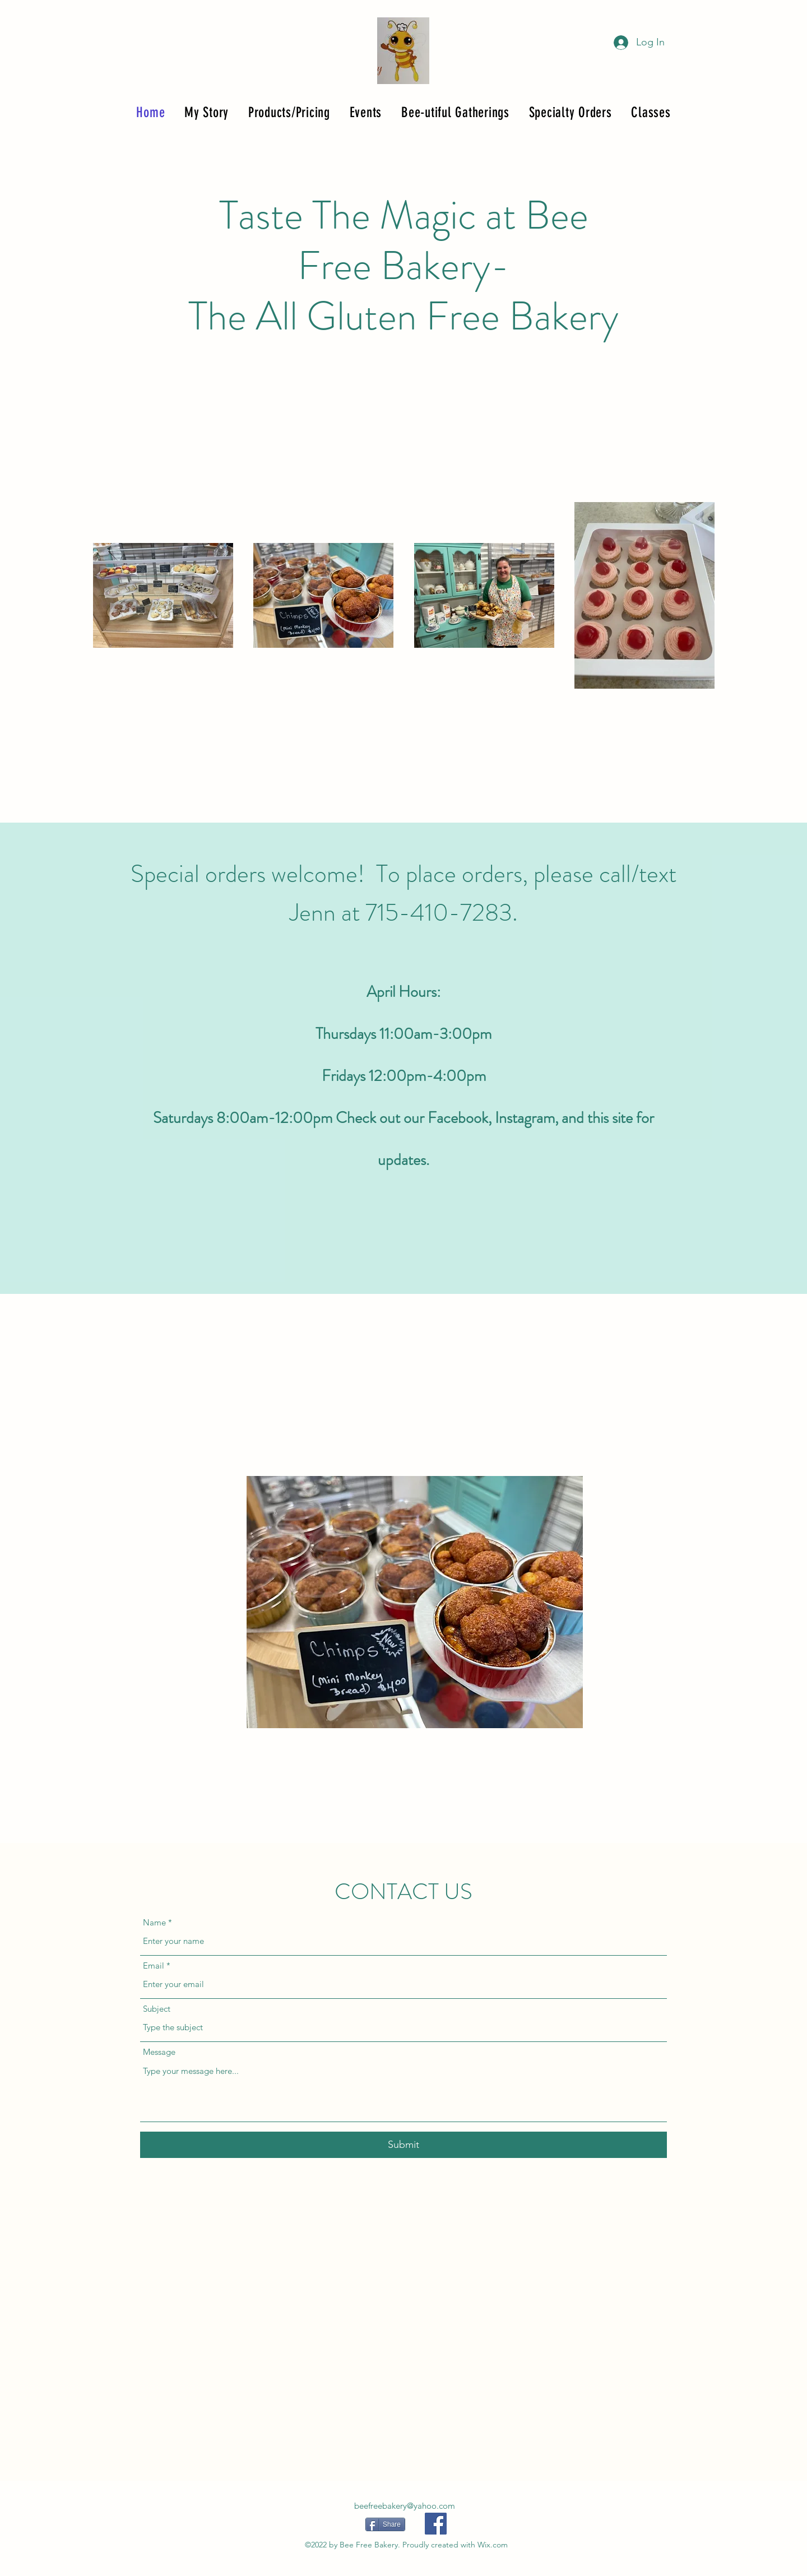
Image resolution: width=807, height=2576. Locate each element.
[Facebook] (436, 2524)
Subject (156, 2008)
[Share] (385, 2524)
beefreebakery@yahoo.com (404, 2505)
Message (159, 2052)
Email (153, 1965)
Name (154, 1922)
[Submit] (403, 2145)
